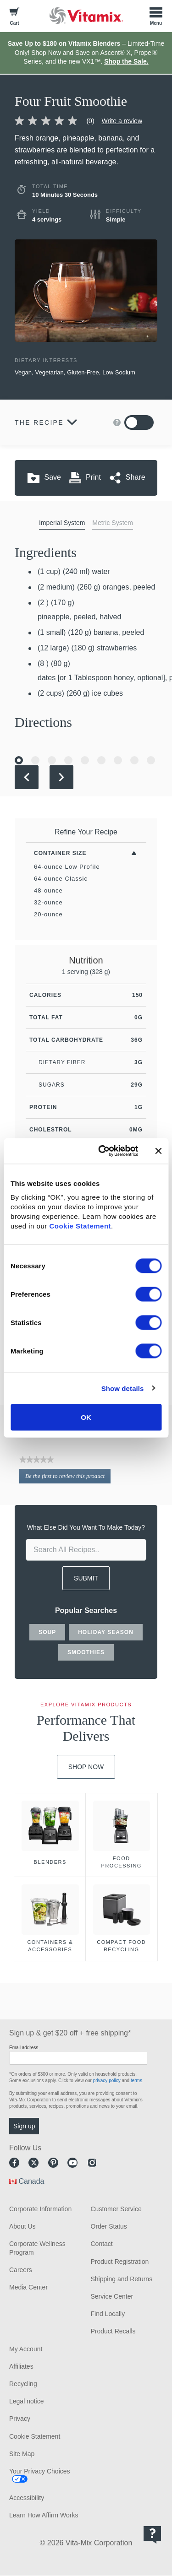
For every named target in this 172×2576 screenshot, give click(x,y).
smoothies (86, 1652)
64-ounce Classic (61, 878)
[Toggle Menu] (156, 15)
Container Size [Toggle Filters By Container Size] (60, 853)
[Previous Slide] (27, 777)
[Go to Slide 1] (19, 760)
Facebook (14, 2163)
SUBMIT (86, 1578)
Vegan (23, 372)
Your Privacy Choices (39, 2471)
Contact (102, 2243)
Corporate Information (40, 2209)
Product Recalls (113, 2331)
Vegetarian (49, 372)
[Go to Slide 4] (68, 760)
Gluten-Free (83, 372)
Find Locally (108, 2313)
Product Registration (120, 2261)
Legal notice (26, 2401)
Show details (122, 1388)
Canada (31, 2181)
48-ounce (48, 890)
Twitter (33, 2163)
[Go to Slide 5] (85, 760)
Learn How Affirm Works (43, 2515)
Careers (20, 2269)
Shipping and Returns (122, 2279)
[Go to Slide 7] (118, 760)
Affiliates (21, 2366)
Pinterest (53, 2163)
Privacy (19, 2418)
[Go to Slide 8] (134, 760)
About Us (22, 2226)
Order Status (109, 2226)
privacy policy (107, 2080)
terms (136, 2080)
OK (86, 1417)
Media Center (28, 2287)
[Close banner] (158, 1150)
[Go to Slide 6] (101, 760)
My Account (25, 2349)
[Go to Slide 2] (35, 760)
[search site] (86, 1550)
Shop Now (86, 1766)
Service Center (112, 2296)
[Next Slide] (61, 777)
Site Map (21, 2453)
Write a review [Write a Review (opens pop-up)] (122, 121)
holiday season (105, 1632)
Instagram (92, 2163)
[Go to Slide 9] (151, 760)
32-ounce (48, 902)
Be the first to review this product (68, 1477)
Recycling (23, 2383)
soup (47, 1632)
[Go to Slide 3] (52, 760)
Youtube (72, 2163)
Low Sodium (118, 372)
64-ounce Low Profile (67, 866)
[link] (58, 120)
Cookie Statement (80, 1226)
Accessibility (26, 2497)
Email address (23, 2047)
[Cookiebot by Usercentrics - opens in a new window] (102, 1151)
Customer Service (116, 2209)
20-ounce (48, 914)
